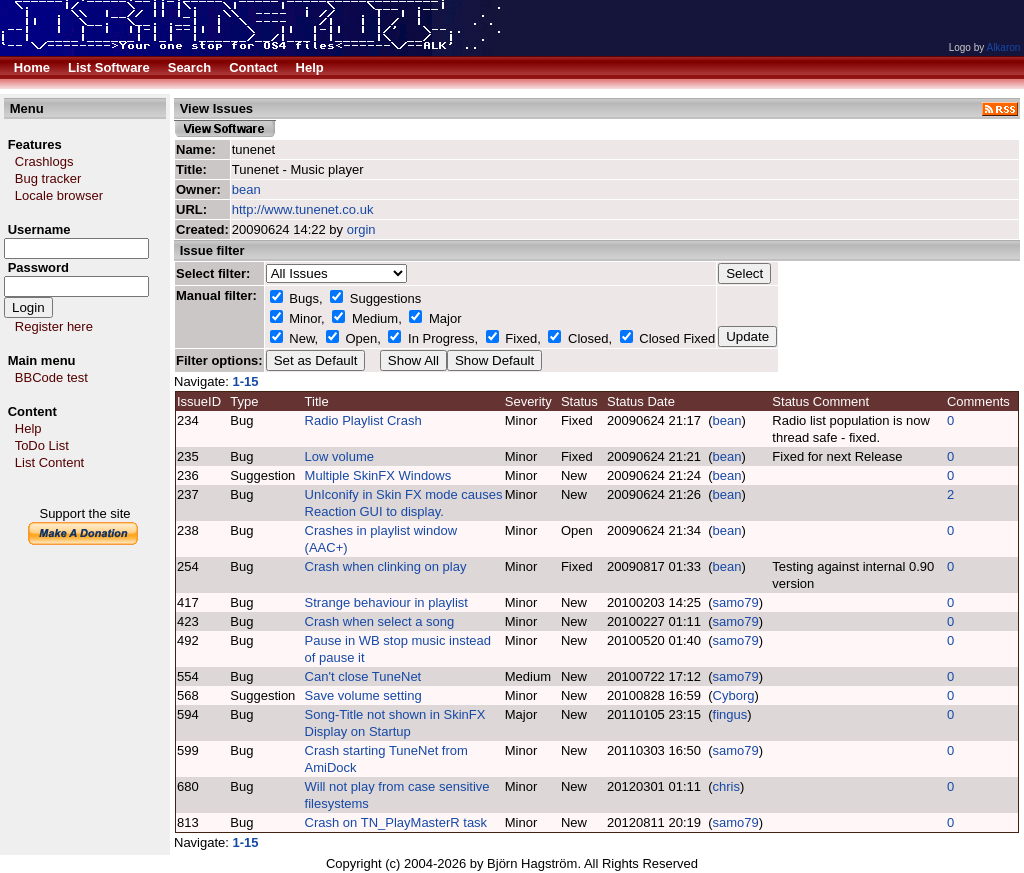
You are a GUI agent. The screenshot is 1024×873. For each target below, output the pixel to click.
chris (726, 786)
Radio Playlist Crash (363, 420)
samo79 (736, 602)
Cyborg (734, 695)
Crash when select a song (380, 621)
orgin (361, 229)
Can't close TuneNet (363, 676)
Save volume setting (363, 695)
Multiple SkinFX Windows (378, 475)
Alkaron (1003, 47)
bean (246, 189)
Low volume (339, 456)
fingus (730, 714)
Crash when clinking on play (386, 566)
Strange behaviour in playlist (386, 602)
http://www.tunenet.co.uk (303, 209)
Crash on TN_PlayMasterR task (396, 822)
